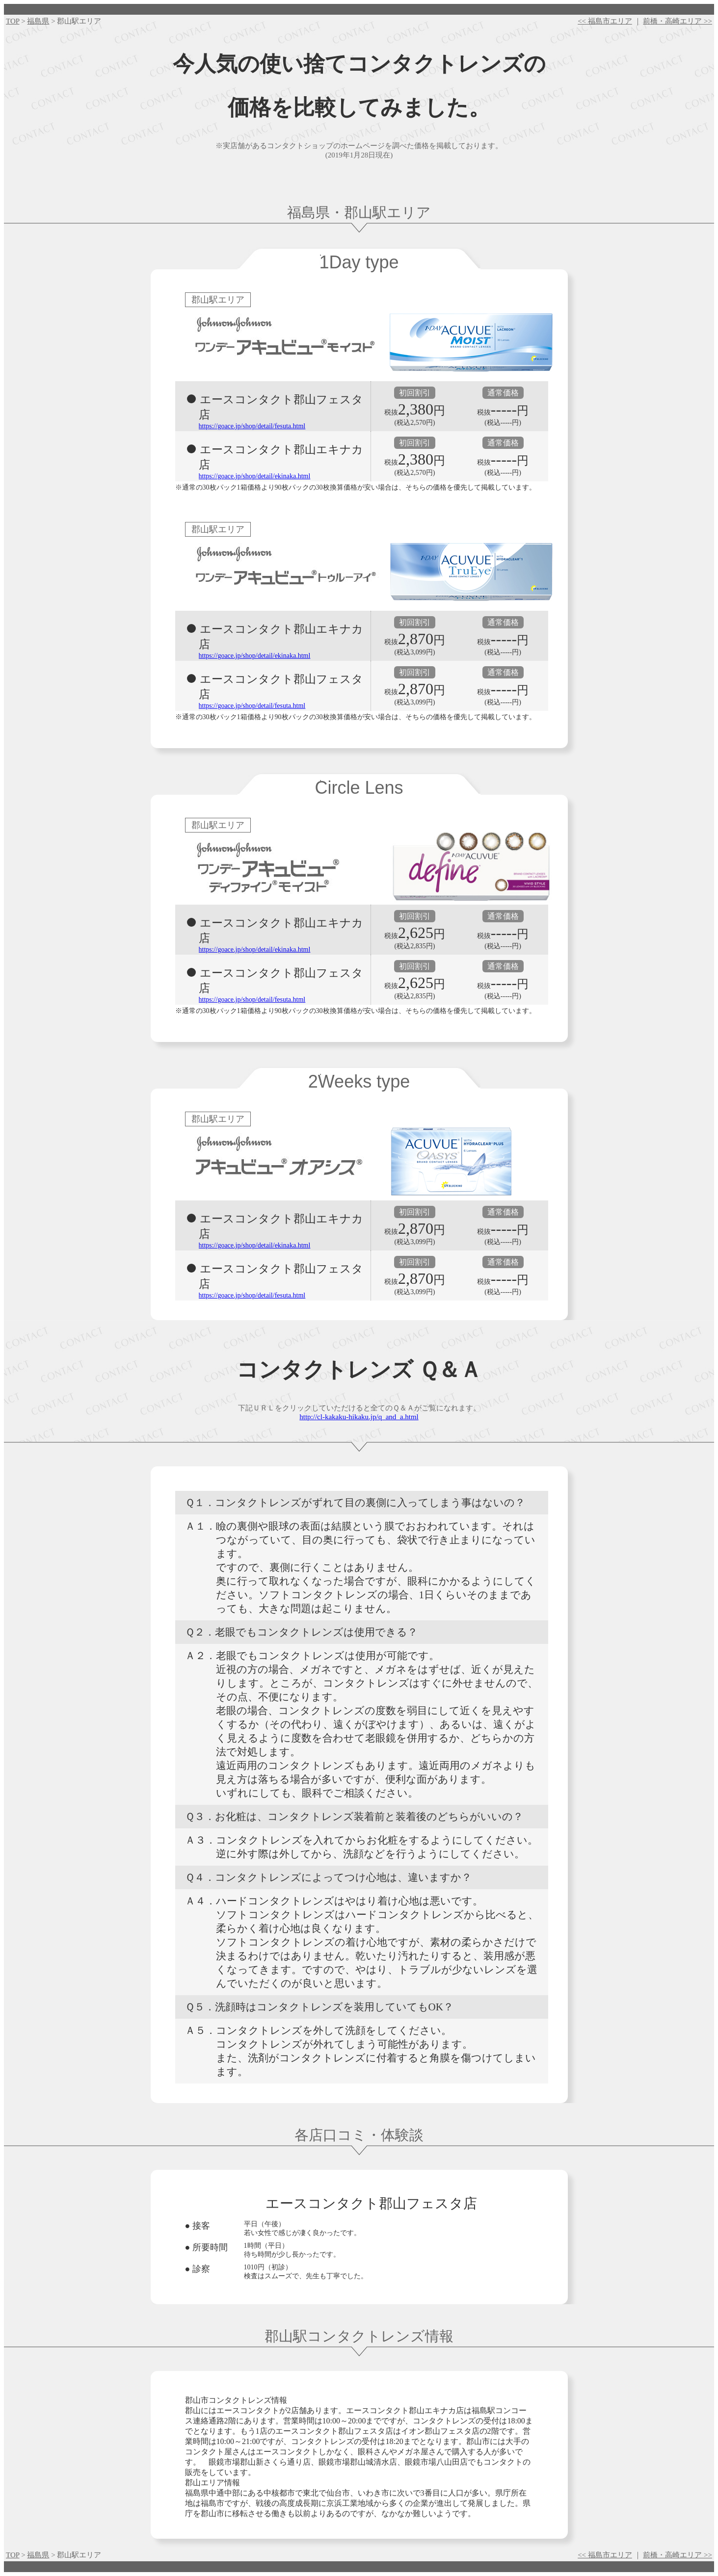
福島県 (38, 21)
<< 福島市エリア (605, 21)
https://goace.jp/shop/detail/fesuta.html (252, 426)
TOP (13, 21)
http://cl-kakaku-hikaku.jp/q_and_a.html (358, 1417)
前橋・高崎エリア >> (677, 21)
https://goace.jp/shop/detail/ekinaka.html (255, 476)
